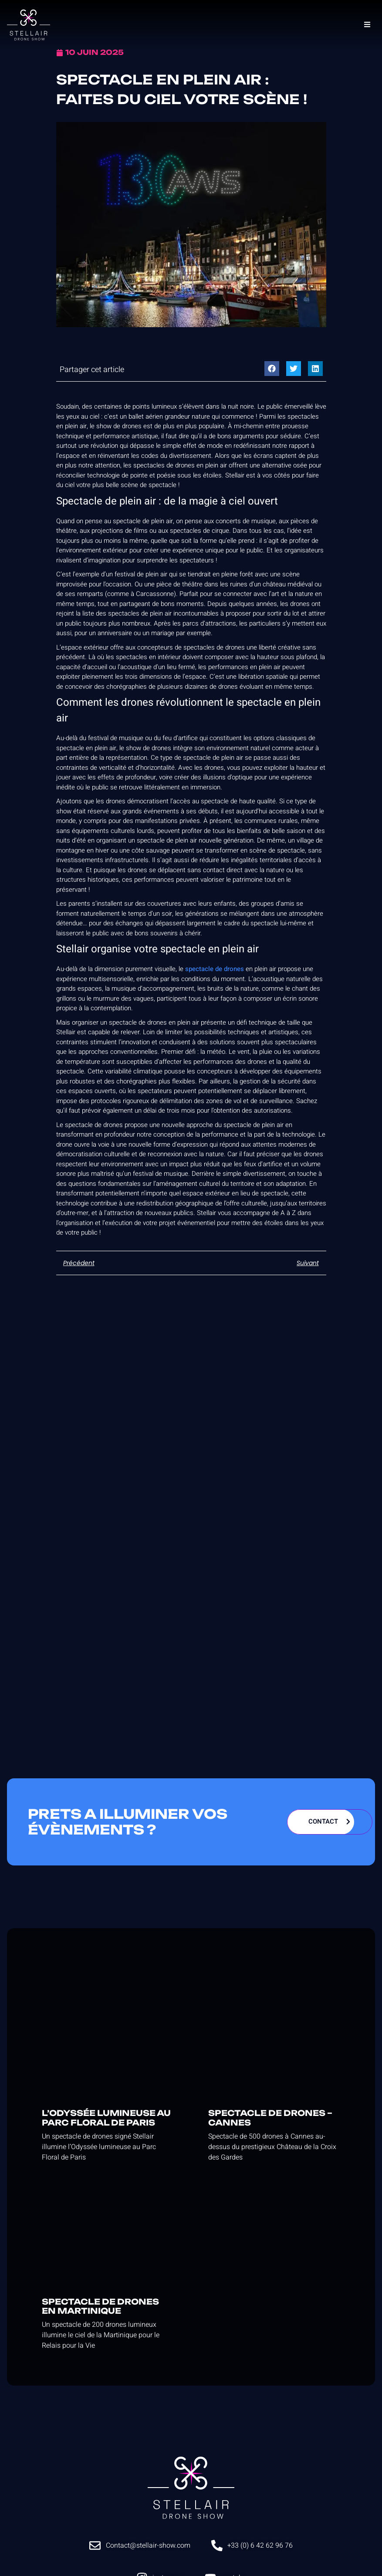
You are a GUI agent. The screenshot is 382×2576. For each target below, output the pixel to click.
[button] (271, 368)
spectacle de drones (214, 969)
